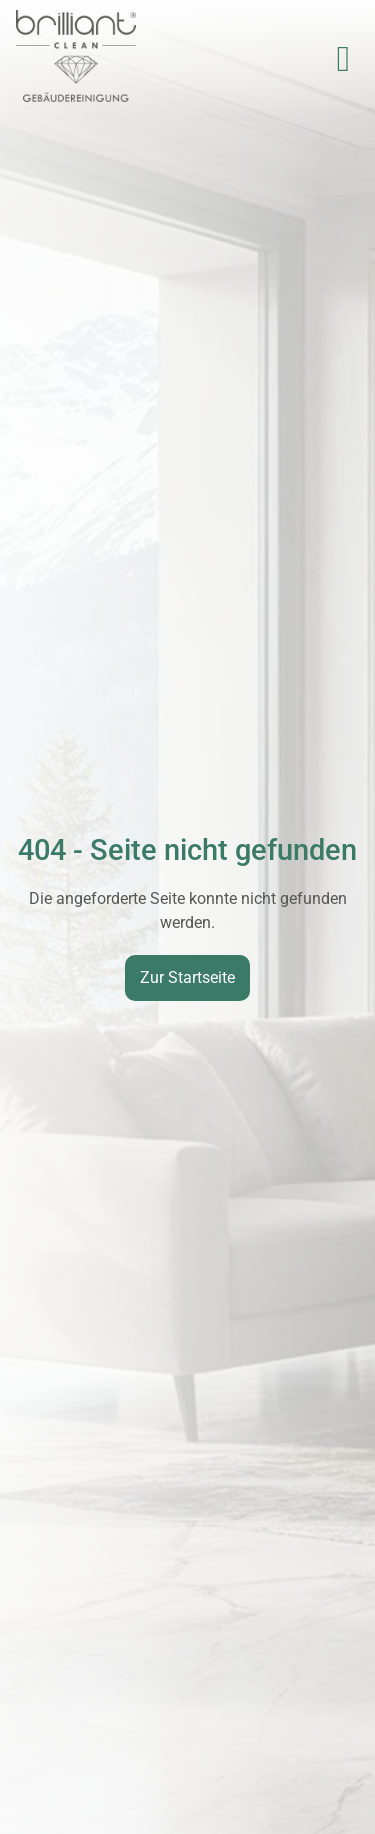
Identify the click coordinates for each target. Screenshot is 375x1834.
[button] (343, 59)
